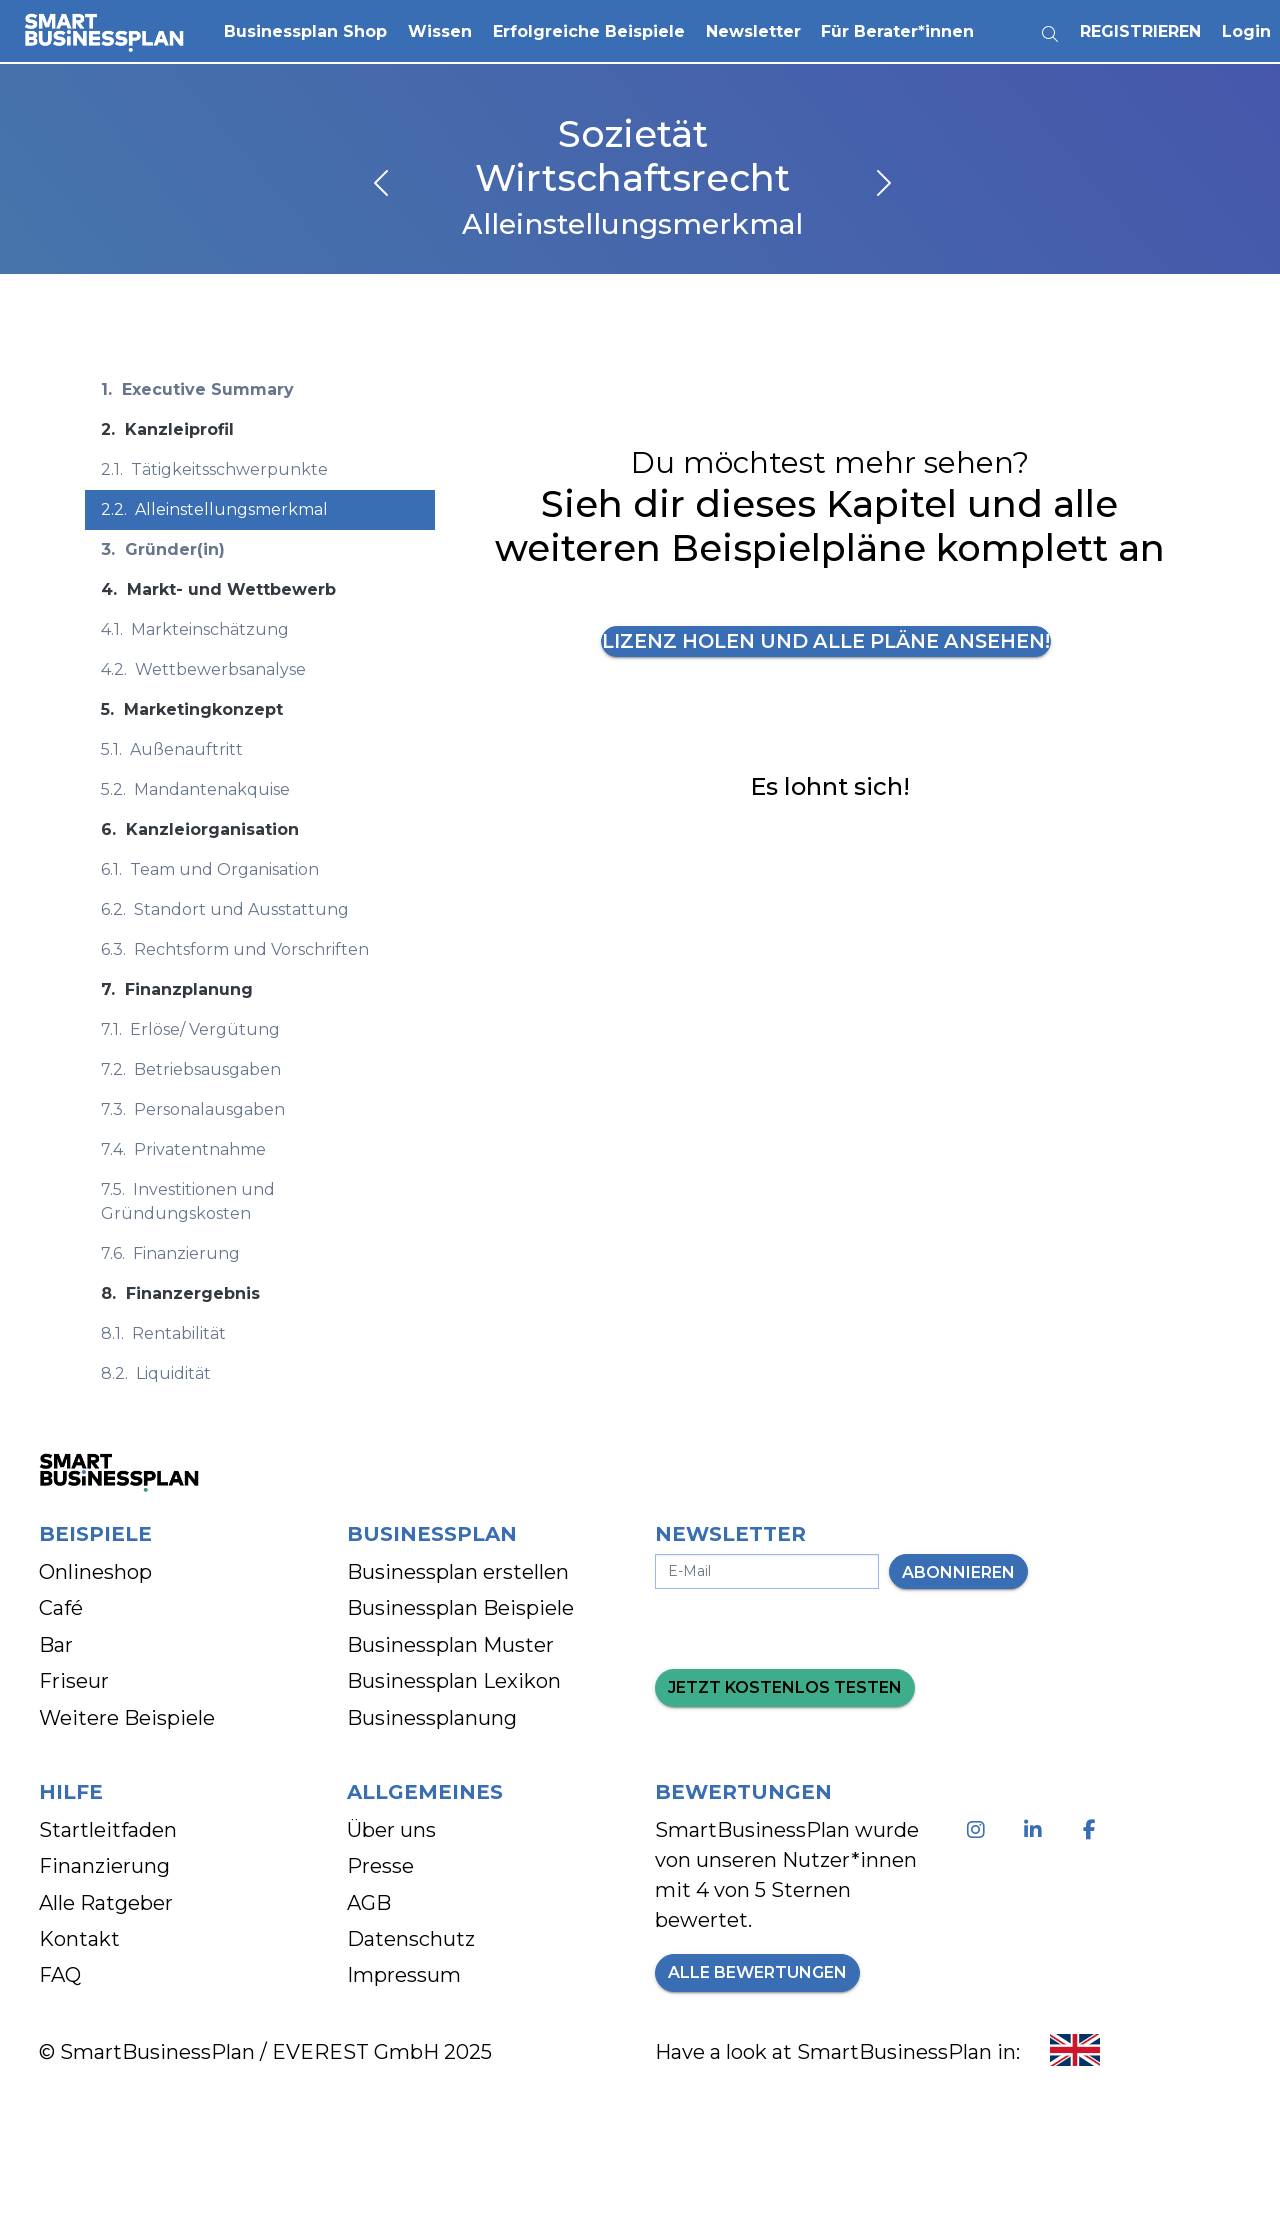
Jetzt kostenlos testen (785, 1687)
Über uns (391, 1830)
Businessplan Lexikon (454, 1681)
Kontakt (79, 1939)
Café (61, 1608)
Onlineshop (95, 1572)
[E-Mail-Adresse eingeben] (767, 1571)
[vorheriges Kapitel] (383, 185)
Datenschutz (411, 1939)
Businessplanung (432, 1718)
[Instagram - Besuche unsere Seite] (979, 1830)
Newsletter (754, 29)
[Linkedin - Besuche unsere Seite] (1036, 1830)
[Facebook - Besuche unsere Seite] (1093, 1830)
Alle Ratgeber (106, 1903)
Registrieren (1141, 29)
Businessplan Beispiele (460, 1608)
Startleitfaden (108, 1830)
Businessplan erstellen (458, 1572)
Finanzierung (104, 1866)
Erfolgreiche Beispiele (590, 29)
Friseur (74, 1681)
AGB (369, 1903)
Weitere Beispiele (127, 1718)
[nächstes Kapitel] (882, 185)
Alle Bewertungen (757, 1972)
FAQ (60, 1975)
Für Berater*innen (899, 29)
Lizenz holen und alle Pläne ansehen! (825, 642)
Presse (380, 1866)
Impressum (404, 1975)
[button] (307, 30)
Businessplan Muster (450, 1645)
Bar (56, 1645)
